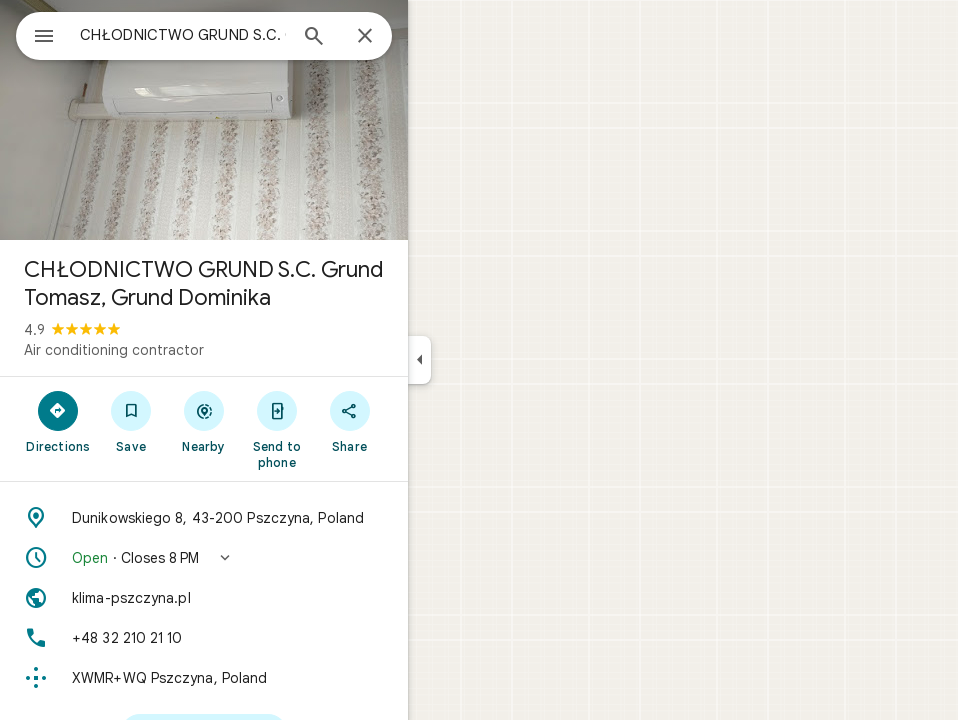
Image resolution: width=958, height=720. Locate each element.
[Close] (365, 37)
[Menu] (44, 38)
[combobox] (183, 35)
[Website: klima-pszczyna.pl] (204, 598)
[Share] (349, 421)
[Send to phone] (276, 429)
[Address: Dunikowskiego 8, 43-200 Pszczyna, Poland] (204, 518)
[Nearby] (204, 421)
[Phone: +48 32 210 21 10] (204, 638)
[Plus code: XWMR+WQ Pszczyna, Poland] (204, 678)
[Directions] (58, 421)
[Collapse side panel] (419, 360)
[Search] (314, 38)
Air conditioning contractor (114, 350)
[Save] (131, 421)
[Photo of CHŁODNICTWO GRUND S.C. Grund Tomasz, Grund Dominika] (204, 120)
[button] (204, 558)
